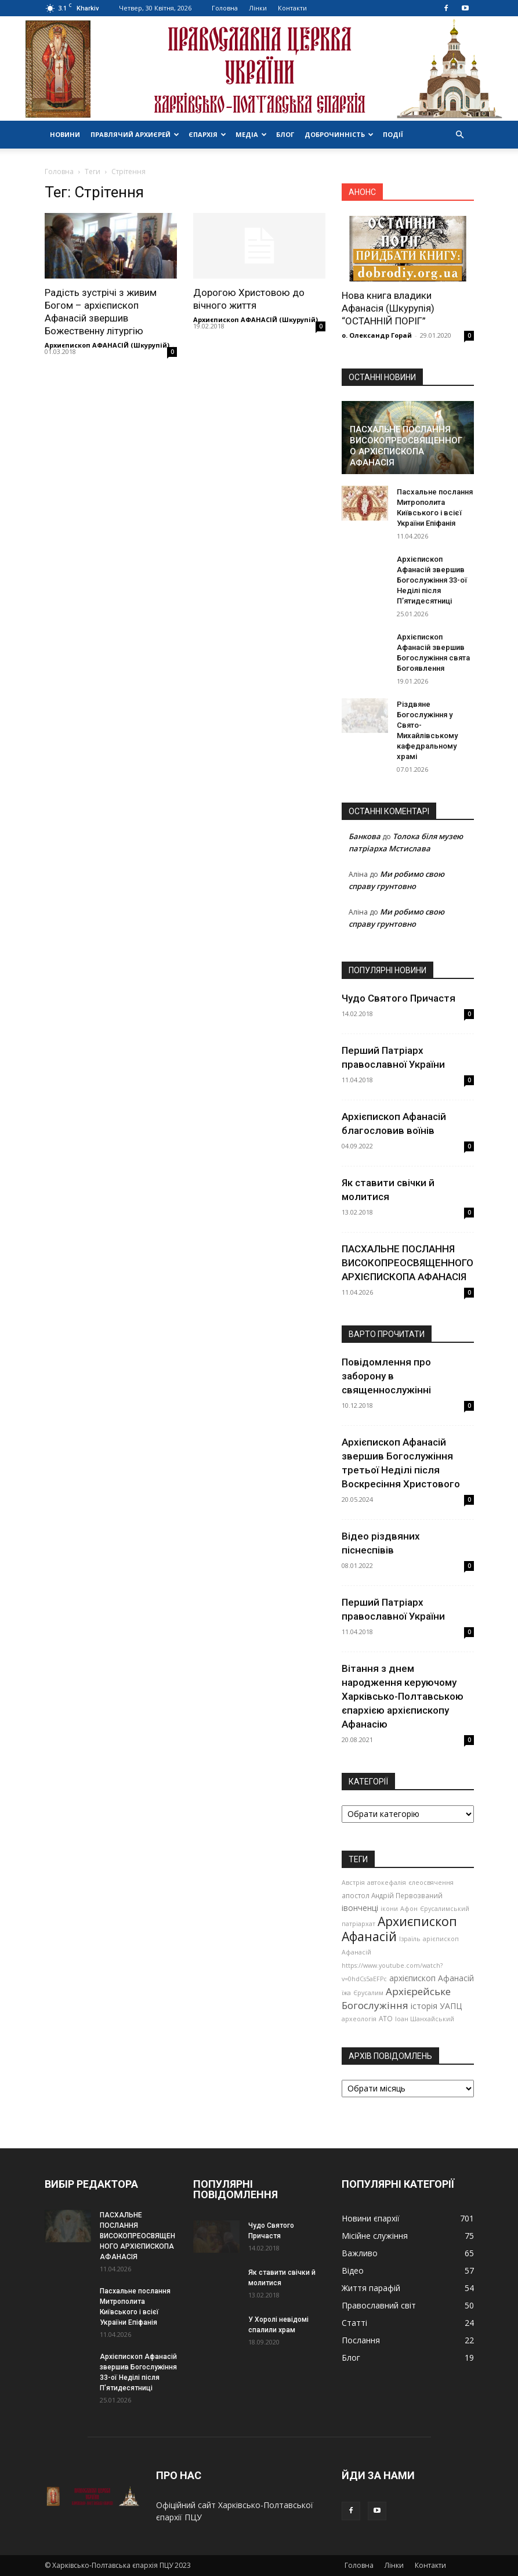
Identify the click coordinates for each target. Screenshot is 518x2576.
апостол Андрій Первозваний (392, 1895)
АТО (386, 2018)
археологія (359, 2019)
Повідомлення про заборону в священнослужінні (386, 1376)
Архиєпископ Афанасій (399, 1929)
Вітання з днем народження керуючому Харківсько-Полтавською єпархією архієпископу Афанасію (402, 1696)
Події (393, 134)
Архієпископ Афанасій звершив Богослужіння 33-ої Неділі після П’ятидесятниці (432, 580)
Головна (225, 7)
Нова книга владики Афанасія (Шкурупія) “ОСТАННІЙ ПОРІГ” (388, 308)
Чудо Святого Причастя (398, 998)
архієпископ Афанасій (431, 1978)
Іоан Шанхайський (424, 2019)
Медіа (251, 134)
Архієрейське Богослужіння (396, 1998)
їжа (346, 1993)
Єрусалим (368, 1993)
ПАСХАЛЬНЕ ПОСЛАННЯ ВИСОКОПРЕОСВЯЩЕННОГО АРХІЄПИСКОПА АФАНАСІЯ (406, 446)
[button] (460, 134)
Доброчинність (339, 134)
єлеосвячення (431, 1882)
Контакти (292, 7)
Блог (285, 134)
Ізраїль (410, 1939)
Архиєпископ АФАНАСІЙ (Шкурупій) (107, 345)
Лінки (258, 7)
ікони (389, 1909)
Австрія (353, 1882)
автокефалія (386, 1882)
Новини (65, 134)
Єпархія (207, 134)
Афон (409, 1909)
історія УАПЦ (436, 2005)
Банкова (365, 836)
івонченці (360, 1907)
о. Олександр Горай (377, 335)
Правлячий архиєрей (134, 134)
